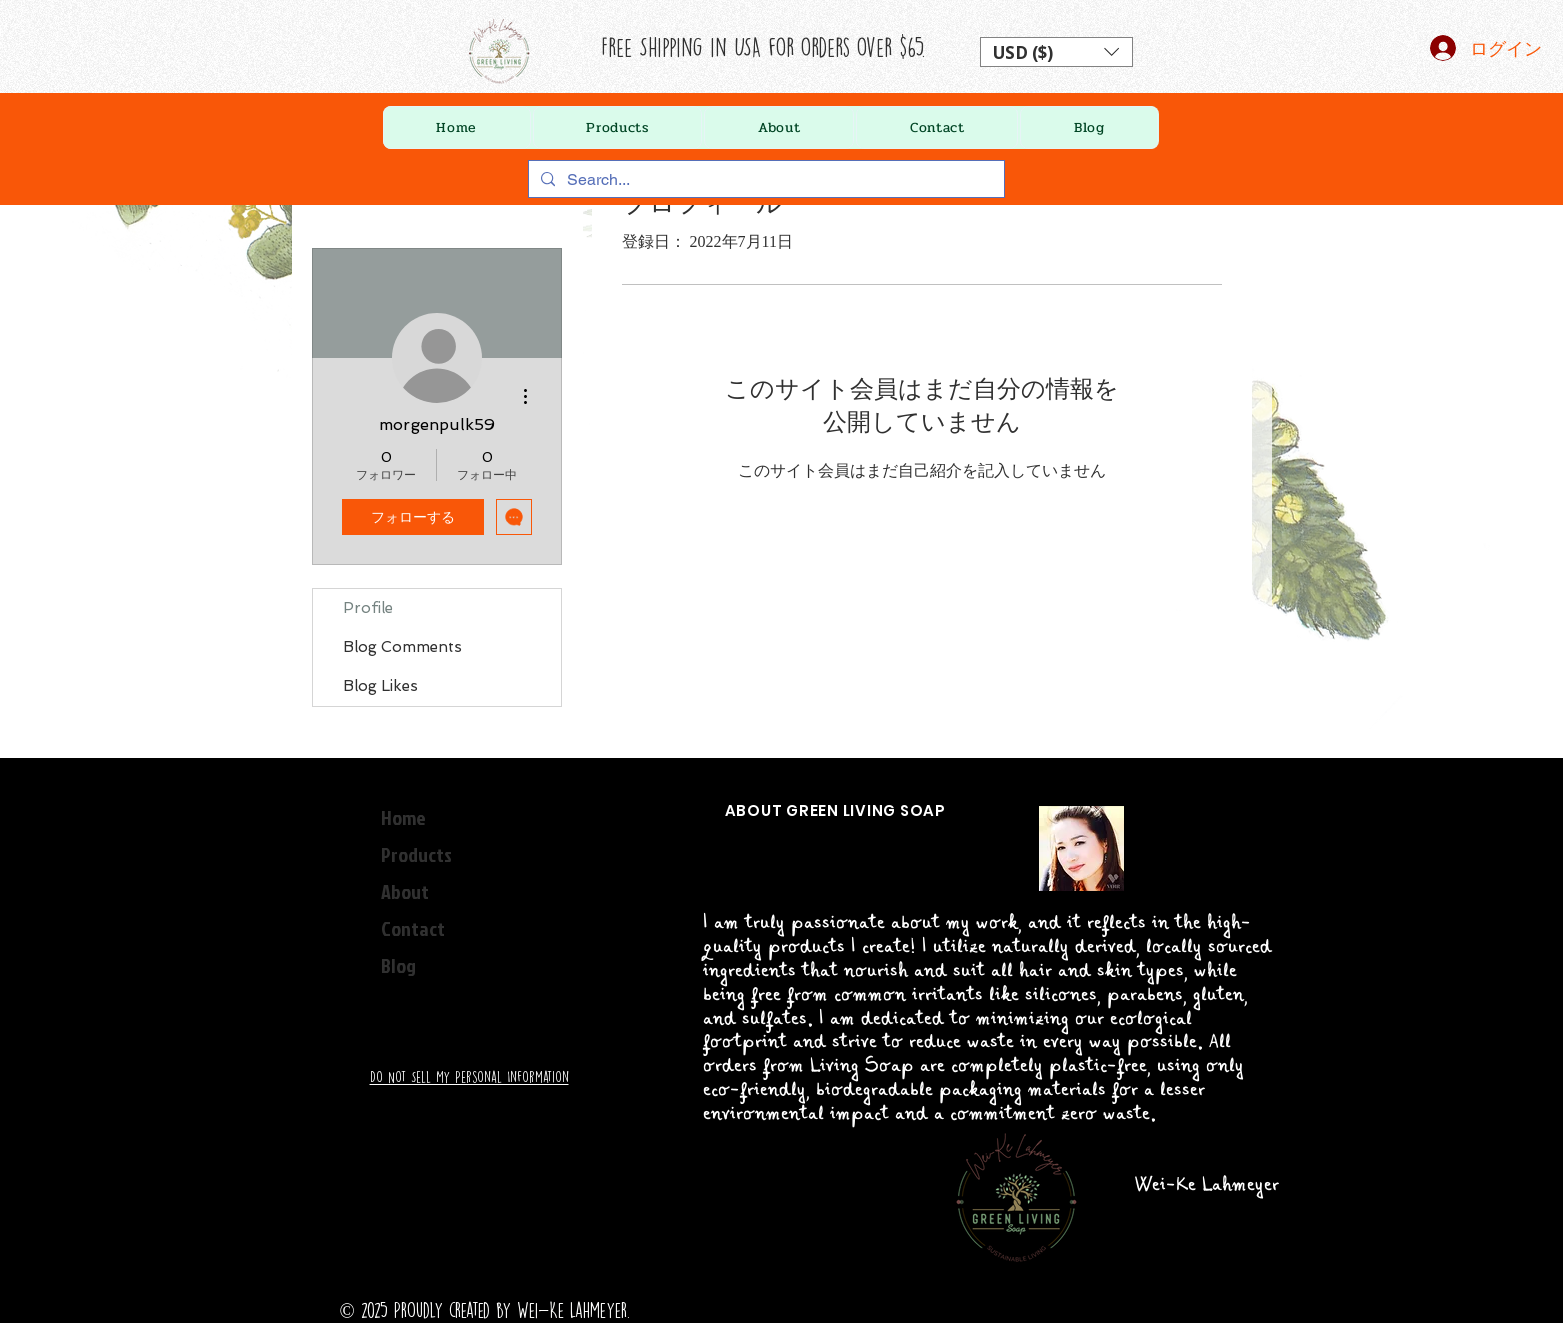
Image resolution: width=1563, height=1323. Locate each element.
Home (403, 817)
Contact (413, 928)
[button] (1056, 52)
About (405, 891)
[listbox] (1056, 52)
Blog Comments (402, 647)
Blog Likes (380, 686)
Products (416, 854)
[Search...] (764, 180)
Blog (398, 965)
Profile (368, 608)
